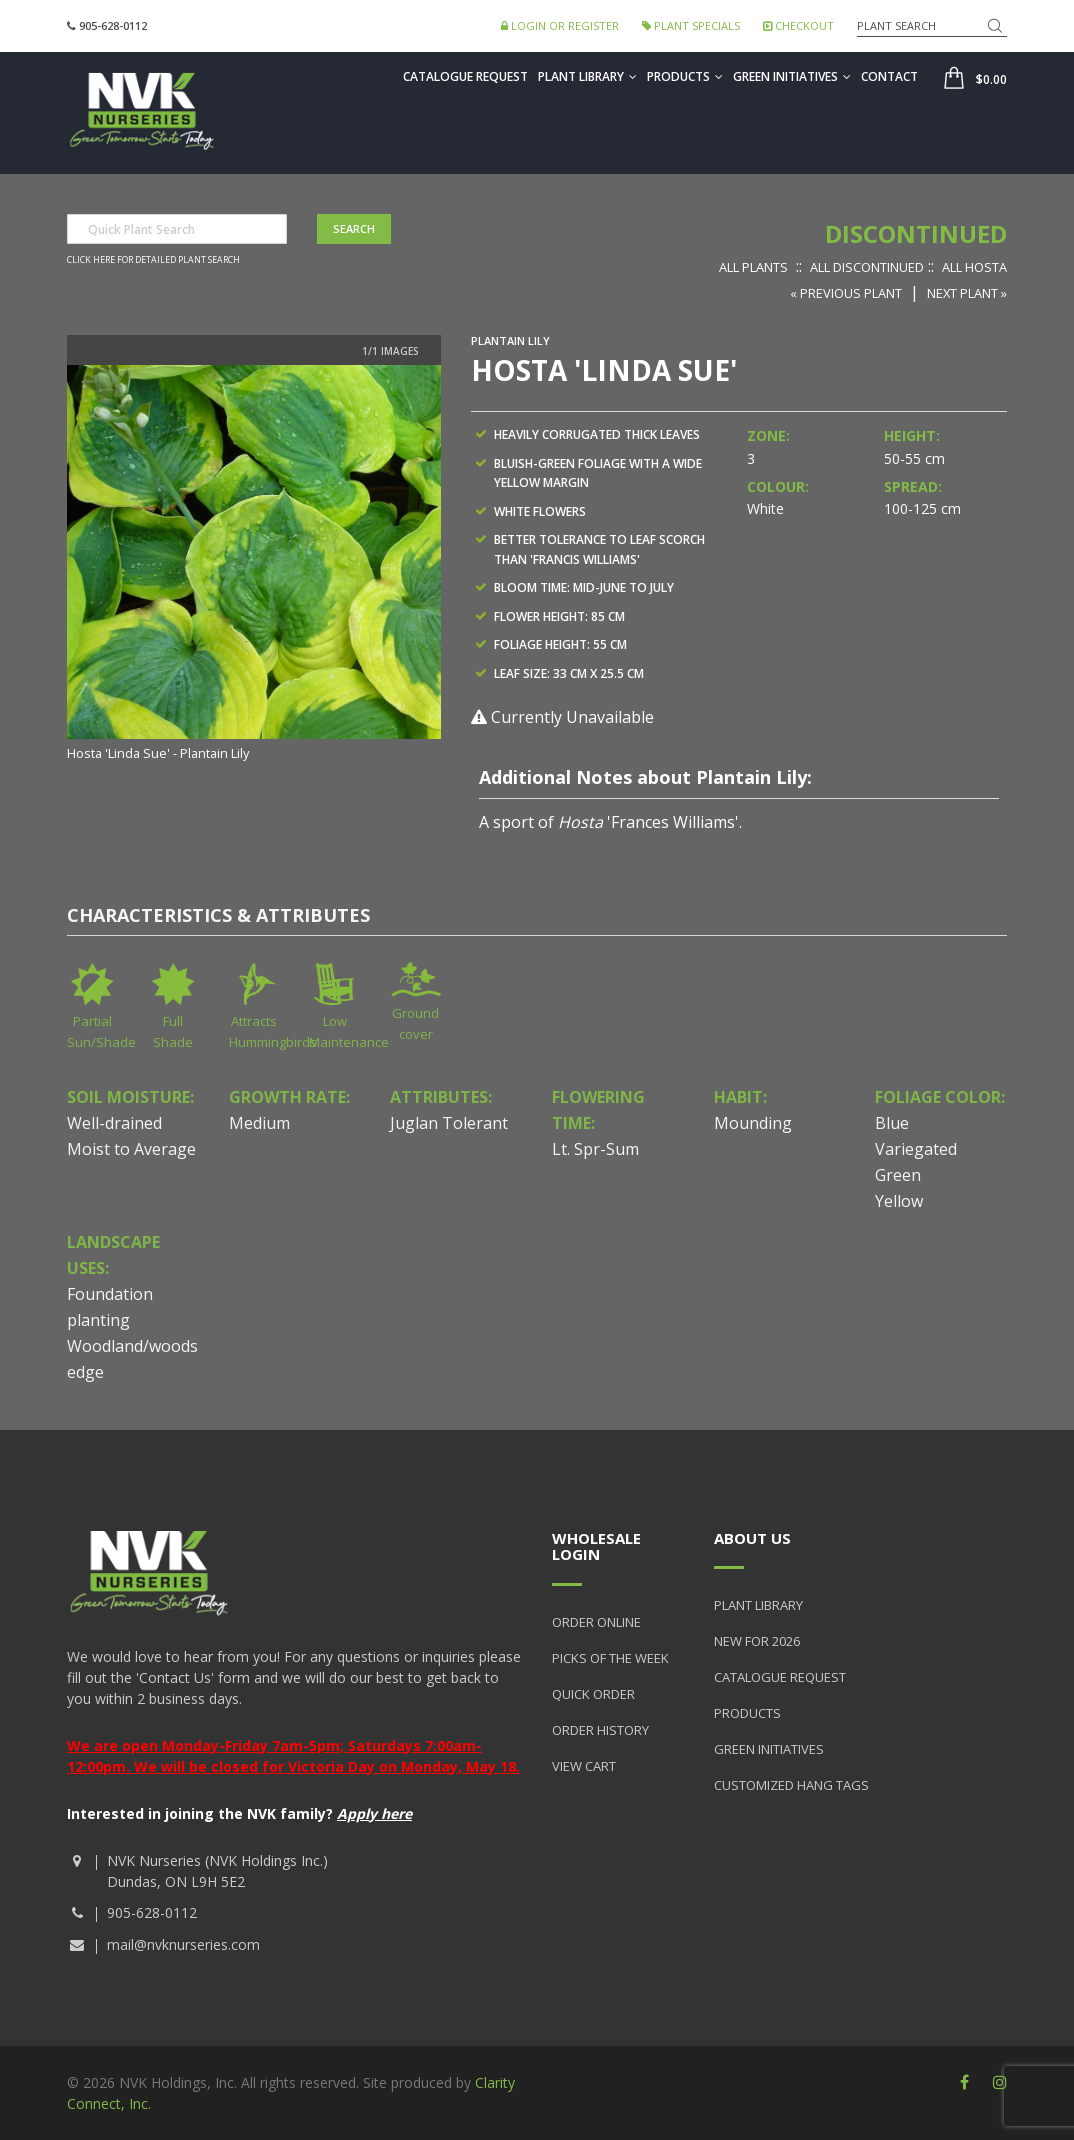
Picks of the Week (610, 1658)
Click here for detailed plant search (153, 260)
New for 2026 (757, 1641)
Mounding (753, 1123)
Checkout (798, 25)
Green (898, 1175)
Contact (889, 76)
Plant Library (587, 76)
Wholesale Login (596, 1546)
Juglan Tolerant (449, 1123)
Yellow (899, 1201)
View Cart (584, 1766)
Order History (600, 1730)
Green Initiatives (792, 76)
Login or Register (560, 25)
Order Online (596, 1622)
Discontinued (916, 233)
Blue (892, 1123)
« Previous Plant (846, 293)
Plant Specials (691, 25)
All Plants (753, 267)
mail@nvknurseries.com (183, 1944)
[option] (254, 565)
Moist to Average (131, 1149)
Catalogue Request (465, 76)
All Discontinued (867, 267)
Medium (259, 1123)
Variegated (916, 1149)
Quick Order (593, 1694)
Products (685, 76)
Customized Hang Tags (791, 1785)
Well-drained (114, 1123)
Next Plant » (967, 293)
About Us (752, 1538)
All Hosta (974, 267)
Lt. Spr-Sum (595, 1149)
